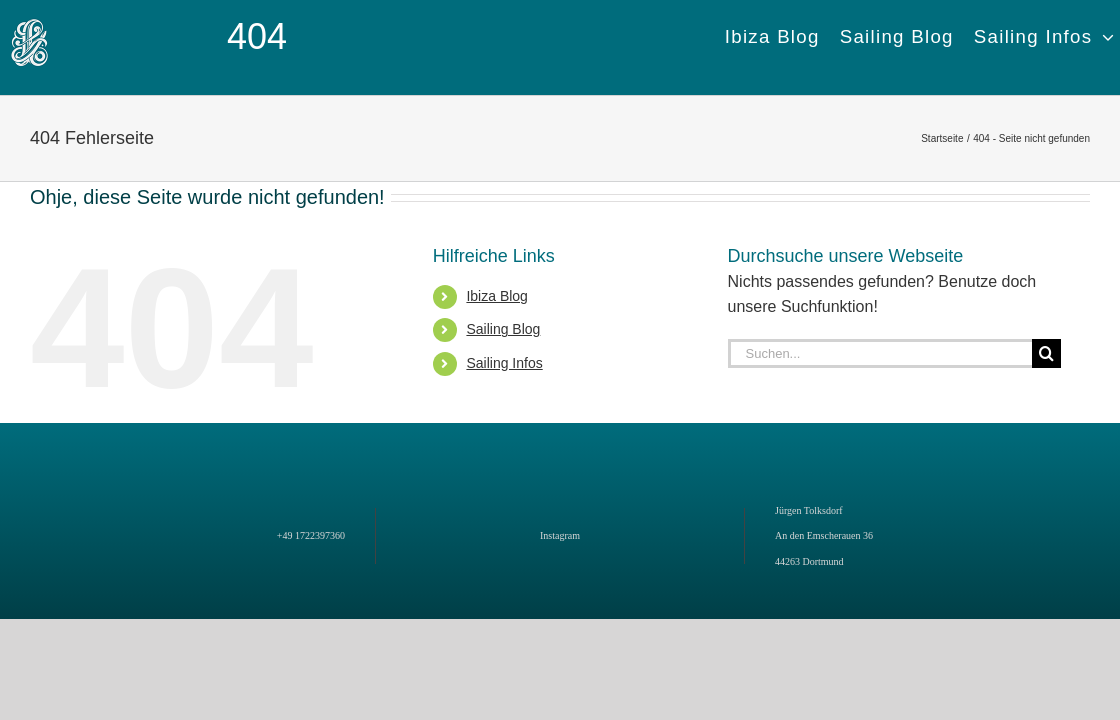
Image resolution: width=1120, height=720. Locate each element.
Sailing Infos (504, 363)
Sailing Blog (503, 329)
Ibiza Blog (496, 296)
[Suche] (1046, 353)
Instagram (560, 535)
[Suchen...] (880, 353)
